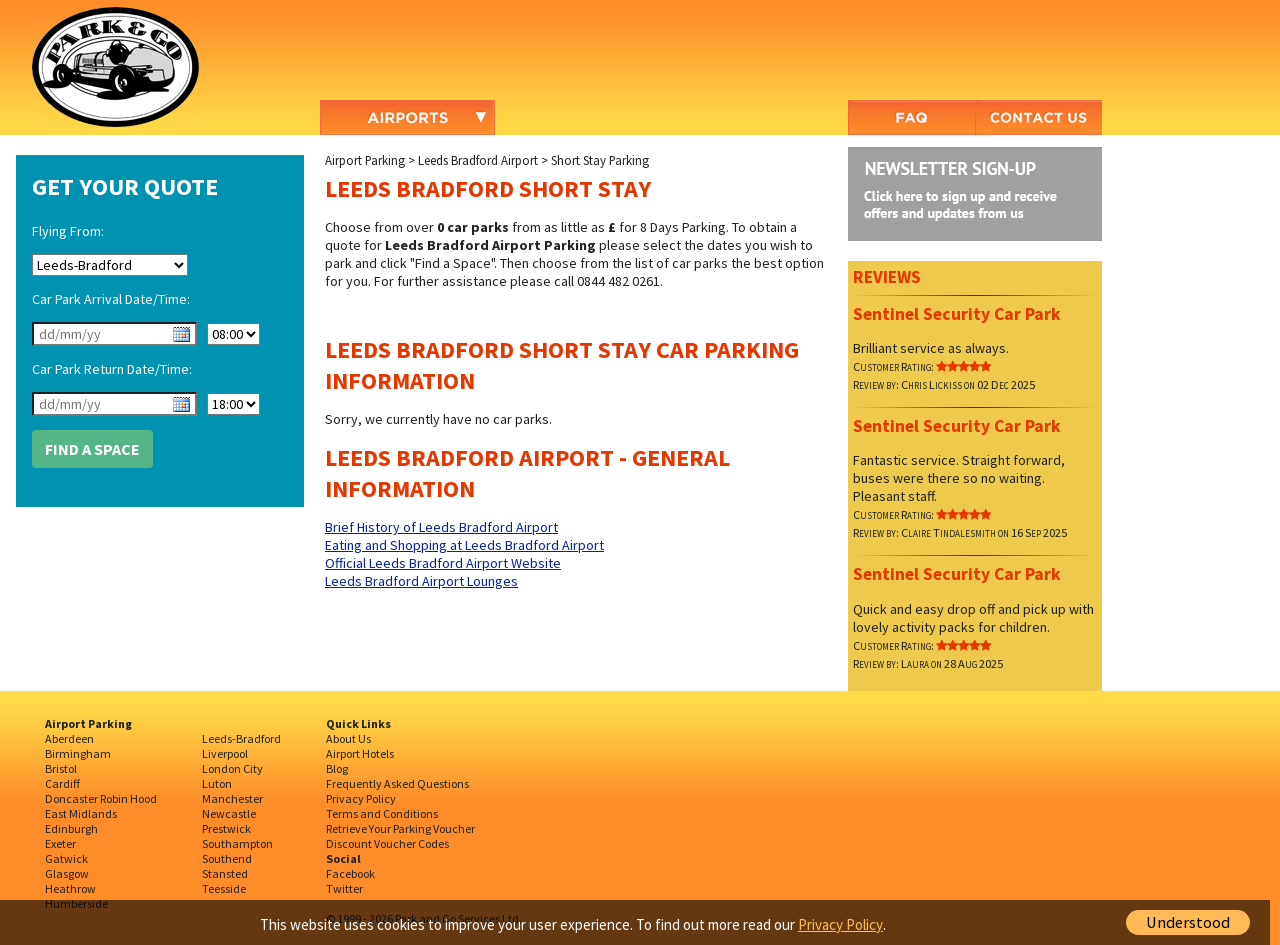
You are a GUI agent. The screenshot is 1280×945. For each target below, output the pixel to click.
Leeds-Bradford (241, 738)
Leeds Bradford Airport (478, 160)
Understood (1188, 922)
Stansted (225, 873)
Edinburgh (71, 828)
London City (232, 768)
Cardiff (62, 783)
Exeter (60, 843)
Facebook (350, 873)
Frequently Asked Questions (397, 783)
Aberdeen (69, 738)
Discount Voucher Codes (387, 843)
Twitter (344, 888)
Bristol (61, 768)
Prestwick (226, 828)
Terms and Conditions (382, 813)
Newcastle (229, 813)
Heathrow (70, 888)
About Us (348, 738)
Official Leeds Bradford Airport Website (443, 563)
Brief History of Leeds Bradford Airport (441, 527)
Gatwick (66, 858)
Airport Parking (365, 160)
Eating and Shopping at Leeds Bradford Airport (464, 545)
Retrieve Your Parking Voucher (400, 828)
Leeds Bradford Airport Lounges (421, 581)
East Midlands (81, 813)
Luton (217, 783)
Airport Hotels (360, 753)
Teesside (224, 888)
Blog (337, 768)
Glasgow (67, 873)
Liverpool (225, 753)
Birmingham (78, 753)
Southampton (237, 843)
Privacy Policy (361, 798)
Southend (227, 858)
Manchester (232, 798)
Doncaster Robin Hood (101, 798)
